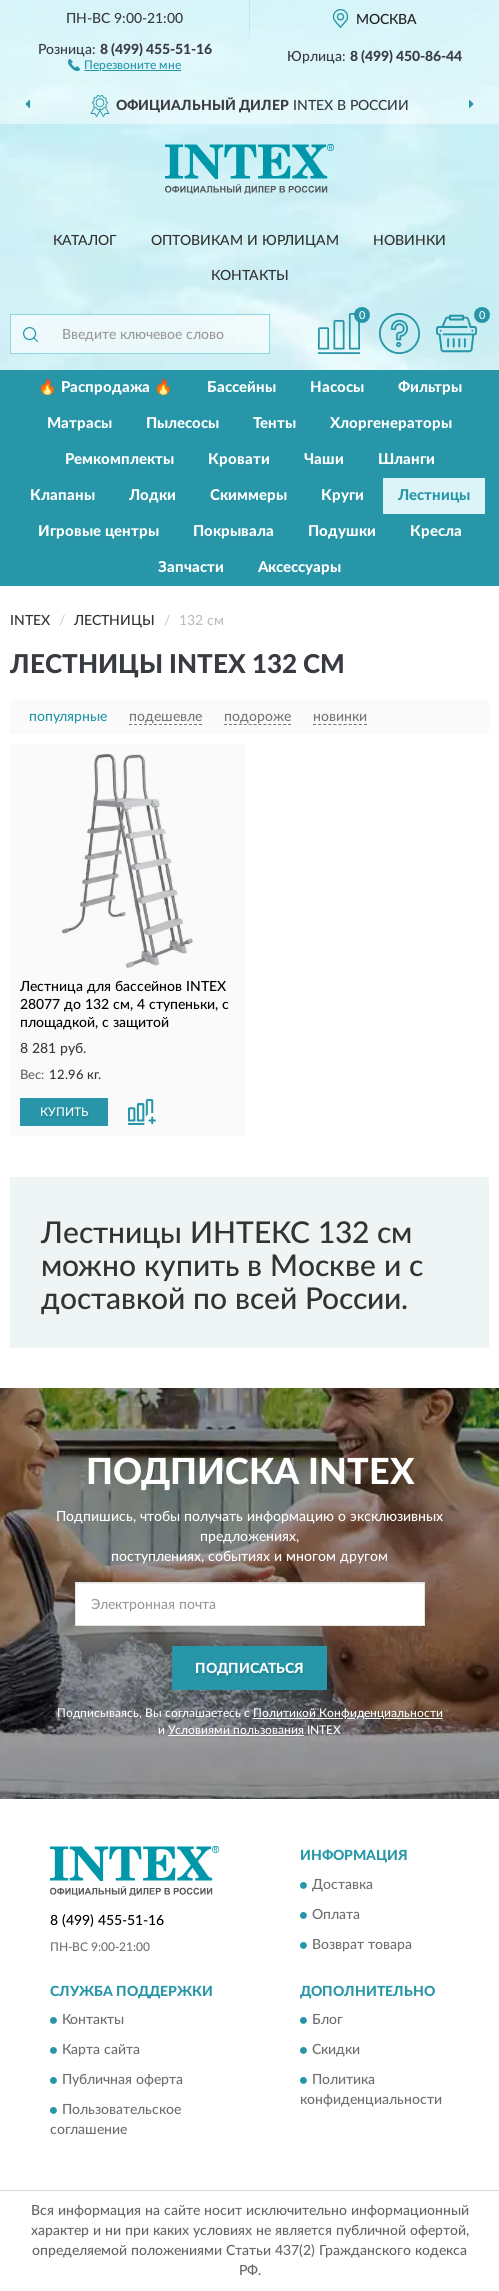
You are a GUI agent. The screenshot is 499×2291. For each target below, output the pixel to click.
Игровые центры (98, 531)
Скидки (336, 2051)
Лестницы (434, 495)
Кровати (239, 459)
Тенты (274, 423)
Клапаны (62, 495)
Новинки (409, 241)
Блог (327, 2021)
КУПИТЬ (64, 1112)
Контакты (250, 276)
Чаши (324, 459)
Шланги (406, 459)
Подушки (342, 531)
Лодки (152, 495)
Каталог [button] (85, 241)
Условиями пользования (236, 1730)
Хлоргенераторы (391, 423)
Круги (342, 495)
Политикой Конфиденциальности (348, 1713)
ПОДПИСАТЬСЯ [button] (249, 1669)
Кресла (436, 531)
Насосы (337, 387)
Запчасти (191, 567)
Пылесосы (182, 423)
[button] (124, 64)
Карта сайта (101, 2051)
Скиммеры (248, 495)
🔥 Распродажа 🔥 (105, 387)
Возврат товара (362, 1945)
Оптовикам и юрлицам (245, 241)
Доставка (342, 1885)
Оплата (336, 1915)
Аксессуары (299, 567)
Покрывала (233, 531)
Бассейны (241, 387)
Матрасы (79, 423)
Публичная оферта (122, 2081)
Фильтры (430, 387)
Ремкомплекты (119, 459)
